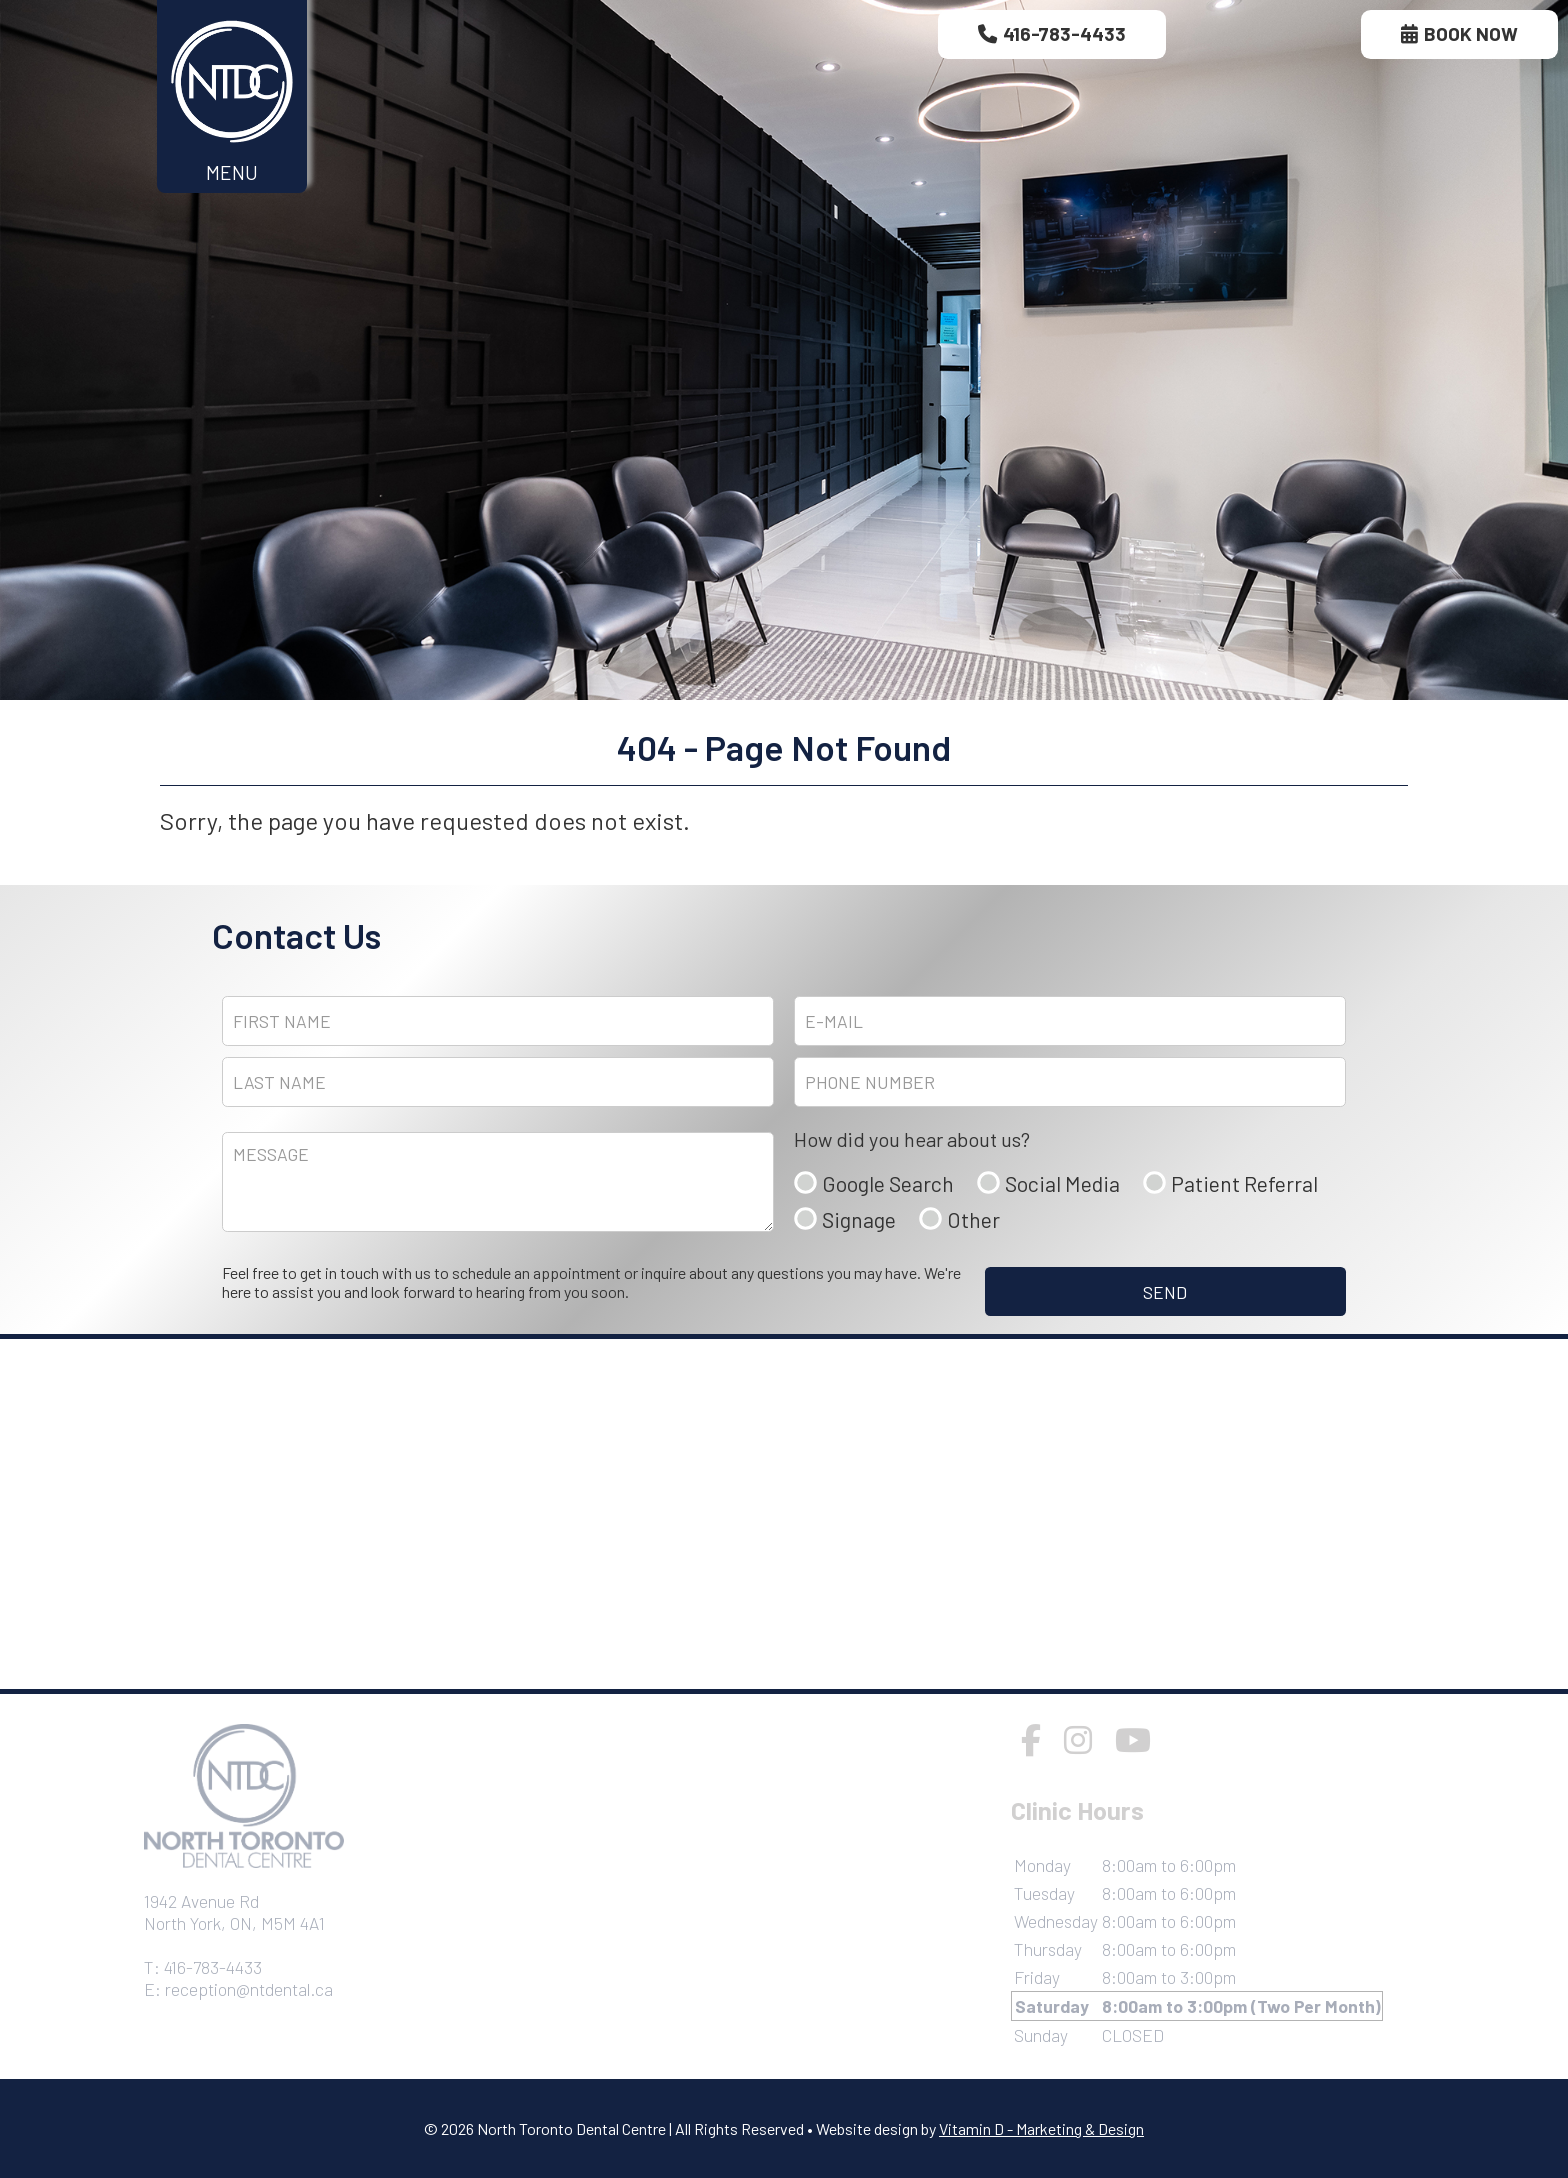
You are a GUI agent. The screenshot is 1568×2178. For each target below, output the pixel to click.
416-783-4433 (1052, 33)
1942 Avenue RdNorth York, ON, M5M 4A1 (234, 1912)
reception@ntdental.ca (249, 1989)
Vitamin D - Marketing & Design (1041, 2128)
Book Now (1459, 33)
